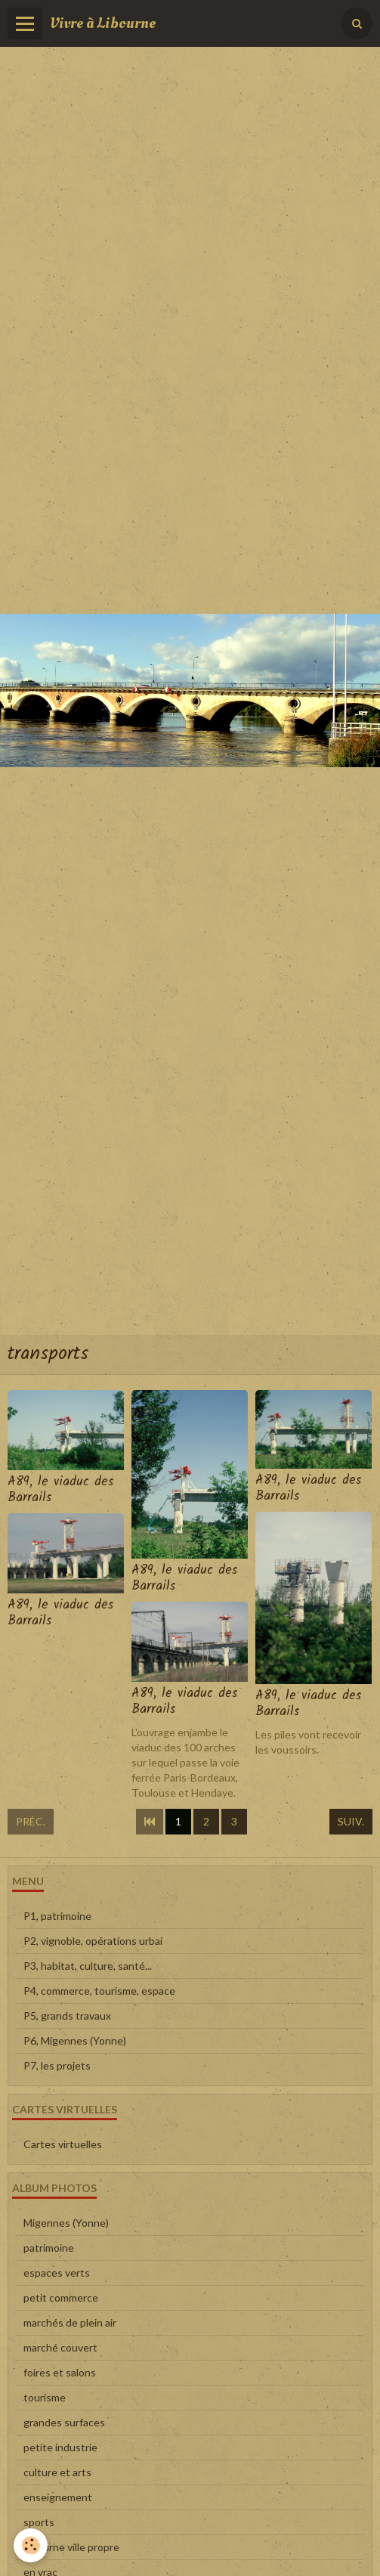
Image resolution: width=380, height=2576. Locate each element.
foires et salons (59, 2372)
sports (38, 2522)
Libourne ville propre (71, 2546)
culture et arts (57, 2472)
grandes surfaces (64, 2422)
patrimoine (48, 2247)
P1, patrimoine (57, 1915)
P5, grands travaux (67, 2015)
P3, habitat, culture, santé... (87, 1965)
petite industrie (60, 2447)
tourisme (44, 2397)
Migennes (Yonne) (66, 2222)
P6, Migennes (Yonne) (74, 2040)
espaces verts (56, 2272)
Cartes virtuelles (62, 2144)
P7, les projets (57, 2065)
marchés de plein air (69, 2322)
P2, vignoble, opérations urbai (92, 1940)
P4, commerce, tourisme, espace (99, 1990)
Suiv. (351, 1821)
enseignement (57, 2497)
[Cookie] (31, 2545)
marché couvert (60, 2347)
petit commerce (60, 2297)
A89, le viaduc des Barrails (60, 1490)
